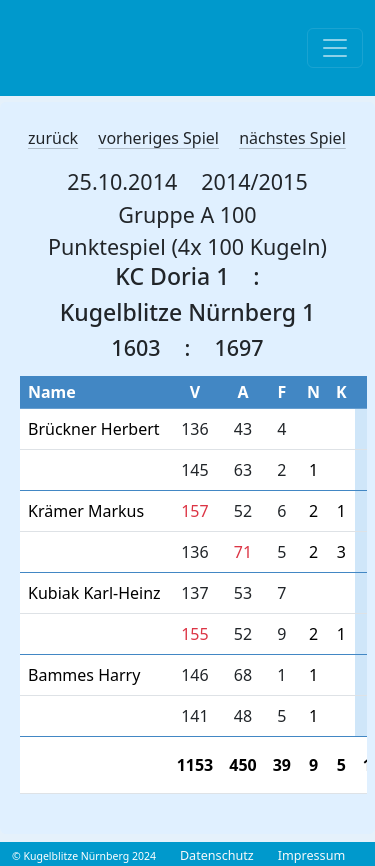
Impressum (311, 855)
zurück (53, 138)
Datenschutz (217, 855)
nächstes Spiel (292, 138)
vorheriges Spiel (158, 138)
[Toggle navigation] (335, 48)
